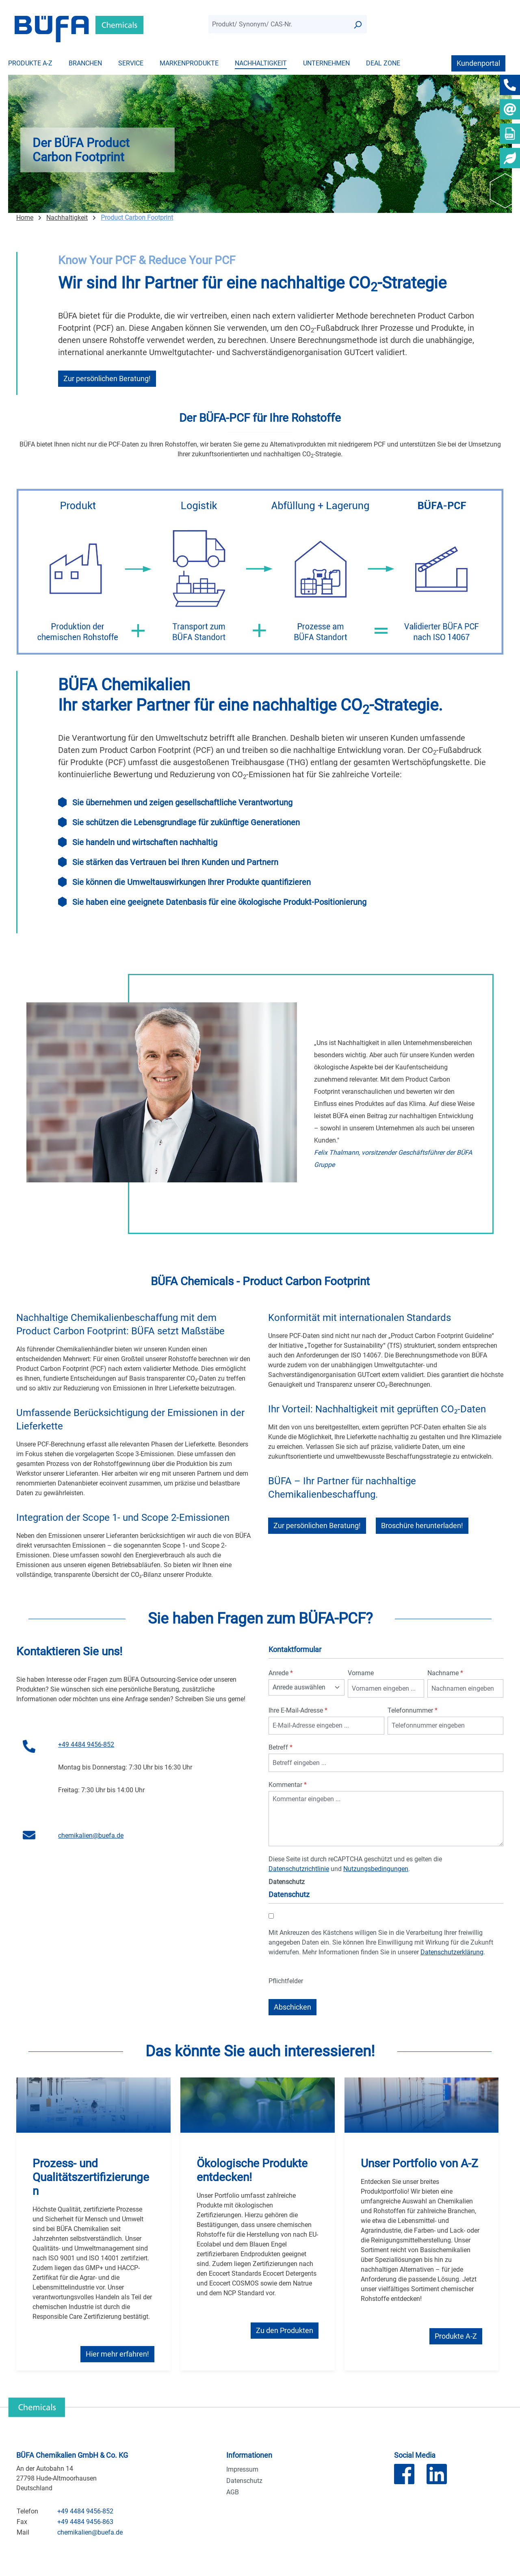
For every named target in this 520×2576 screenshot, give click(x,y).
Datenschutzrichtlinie (299, 1869)
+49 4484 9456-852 (86, 1744)
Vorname (361, 1673)
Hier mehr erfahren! (117, 2354)
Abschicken (292, 2007)
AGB (232, 2492)
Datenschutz (244, 2481)
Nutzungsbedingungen (375, 1869)
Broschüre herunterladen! (422, 1525)
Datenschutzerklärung (451, 1952)
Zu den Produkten (284, 2330)
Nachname (445, 1673)
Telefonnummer (413, 1710)
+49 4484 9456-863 (85, 2522)
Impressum (242, 2469)
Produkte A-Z (456, 2336)
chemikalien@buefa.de (91, 1835)
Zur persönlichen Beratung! (107, 378)
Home (24, 217)
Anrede (281, 1673)
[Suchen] (357, 24)
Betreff (280, 1747)
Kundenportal (478, 63)
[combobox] (278, 24)
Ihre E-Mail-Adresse (298, 1710)
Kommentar (288, 1785)
